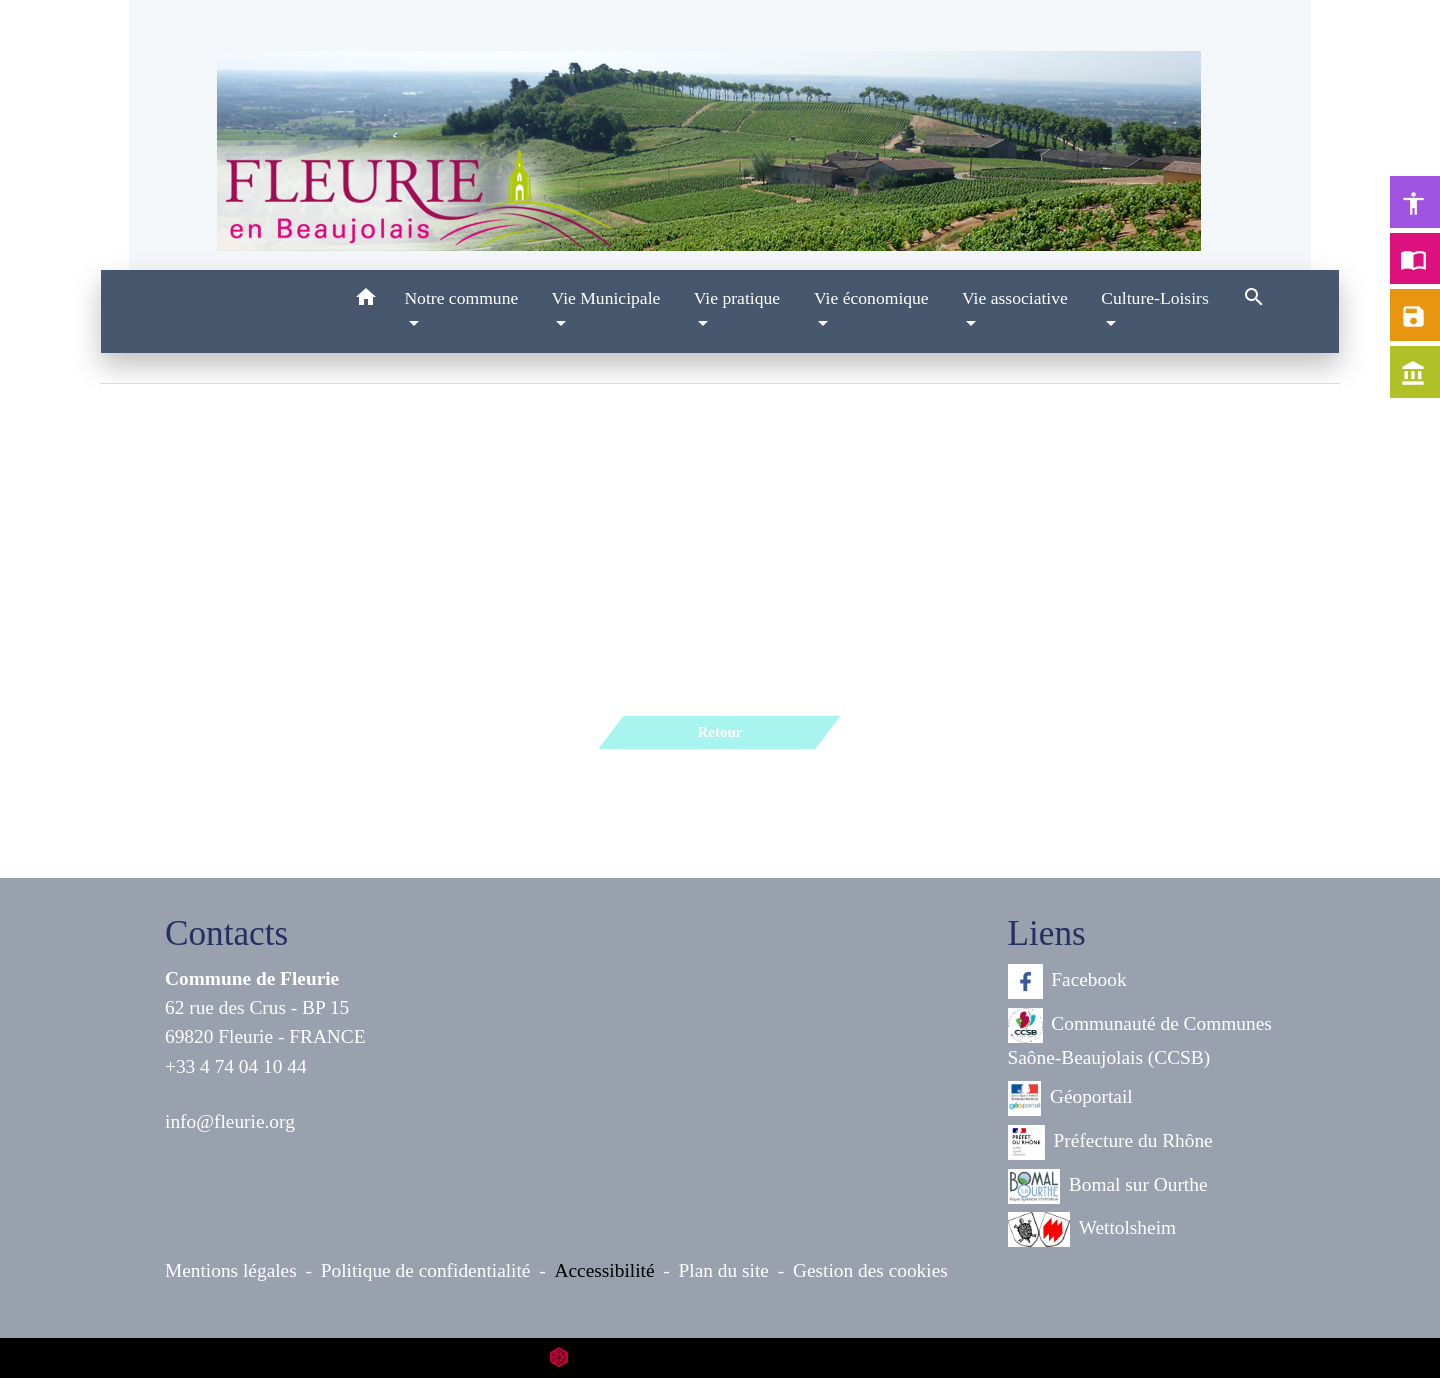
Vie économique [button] (871, 298)
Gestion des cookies (870, 1270)
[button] (365, 300)
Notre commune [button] (461, 298)
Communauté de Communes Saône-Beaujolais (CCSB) (1140, 1038)
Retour (719, 732)
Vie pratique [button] (737, 298)
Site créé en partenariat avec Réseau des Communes (720, 1357)
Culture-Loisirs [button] (1155, 298)
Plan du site (724, 1270)
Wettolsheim (1092, 1229)
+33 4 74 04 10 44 (236, 1066)
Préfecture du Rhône (1110, 1142)
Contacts (226, 933)
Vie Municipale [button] (605, 298)
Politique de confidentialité (426, 1270)
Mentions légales (231, 1270)
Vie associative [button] (1015, 298)
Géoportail (1070, 1098)
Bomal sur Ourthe (1108, 1186)
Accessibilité (605, 1270)
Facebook (1067, 981)
